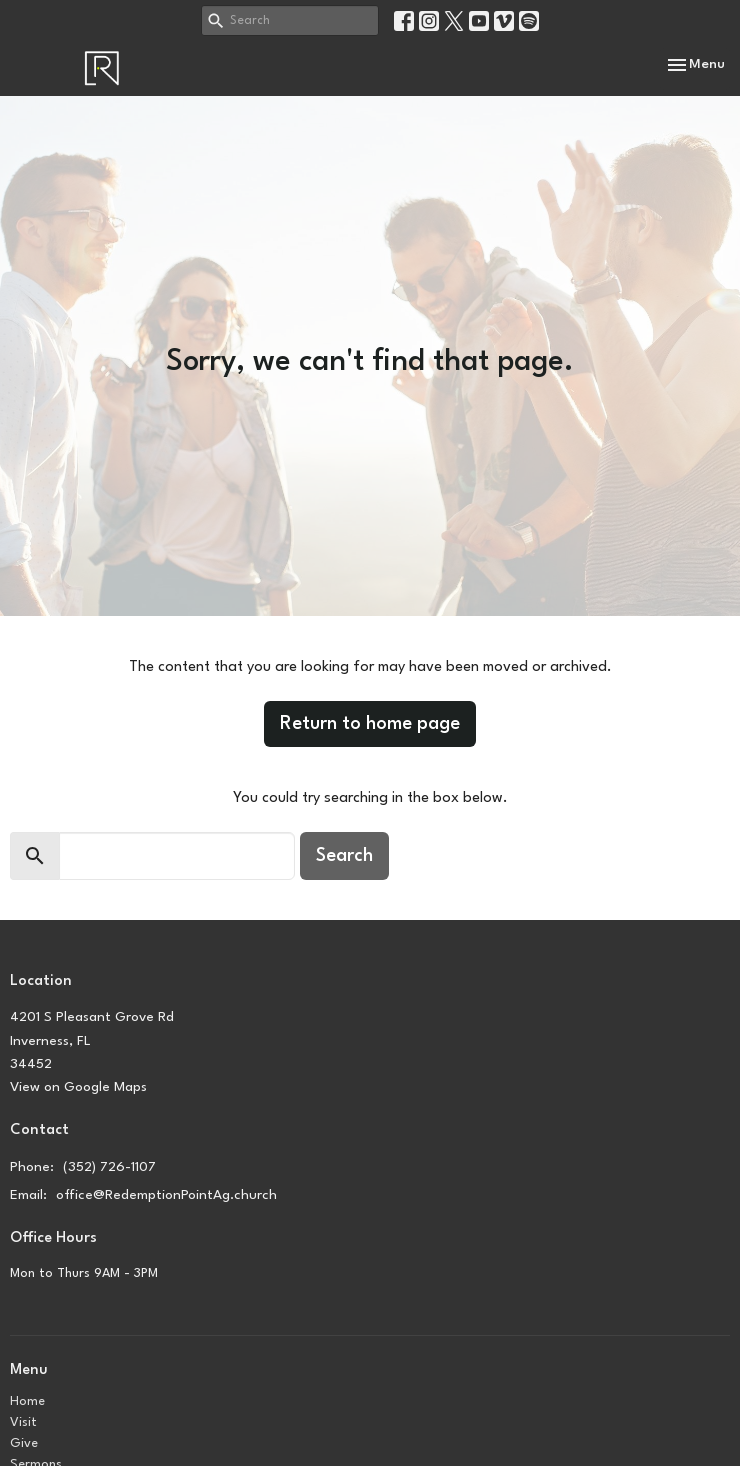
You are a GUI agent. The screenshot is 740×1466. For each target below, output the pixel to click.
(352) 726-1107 (109, 1167)
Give (24, 1443)
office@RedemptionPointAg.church (166, 1195)
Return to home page (370, 724)
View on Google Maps (78, 1087)
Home (27, 1401)
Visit (23, 1422)
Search (344, 856)
